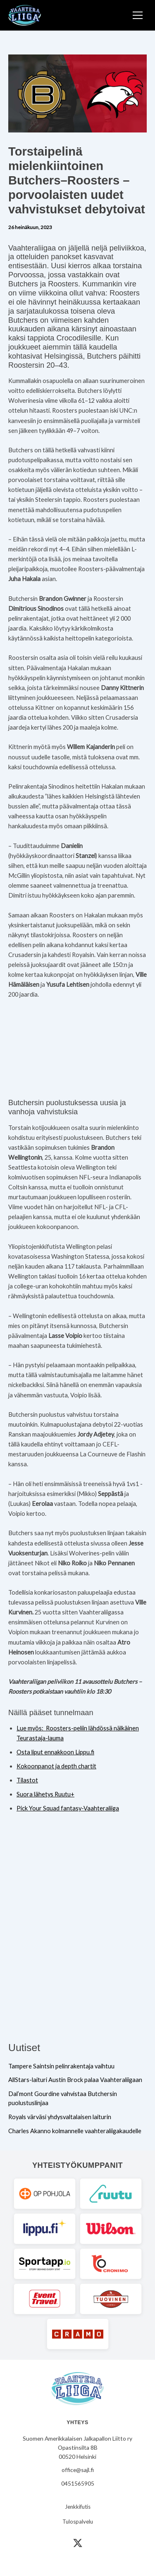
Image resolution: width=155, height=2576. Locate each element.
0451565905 (77, 2483)
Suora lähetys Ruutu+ (45, 1794)
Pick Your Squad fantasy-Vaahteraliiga (68, 1808)
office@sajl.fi (78, 2469)
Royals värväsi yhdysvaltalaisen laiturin (59, 2116)
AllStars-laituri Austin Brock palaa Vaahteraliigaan (75, 2079)
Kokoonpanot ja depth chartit (56, 1766)
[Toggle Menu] (138, 15)
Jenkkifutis (78, 2506)
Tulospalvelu (77, 2521)
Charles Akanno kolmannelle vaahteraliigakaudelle (74, 2130)
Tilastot (27, 1780)
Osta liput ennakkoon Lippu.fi (55, 1752)
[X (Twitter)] (77, 2543)
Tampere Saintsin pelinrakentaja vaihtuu (61, 2066)
